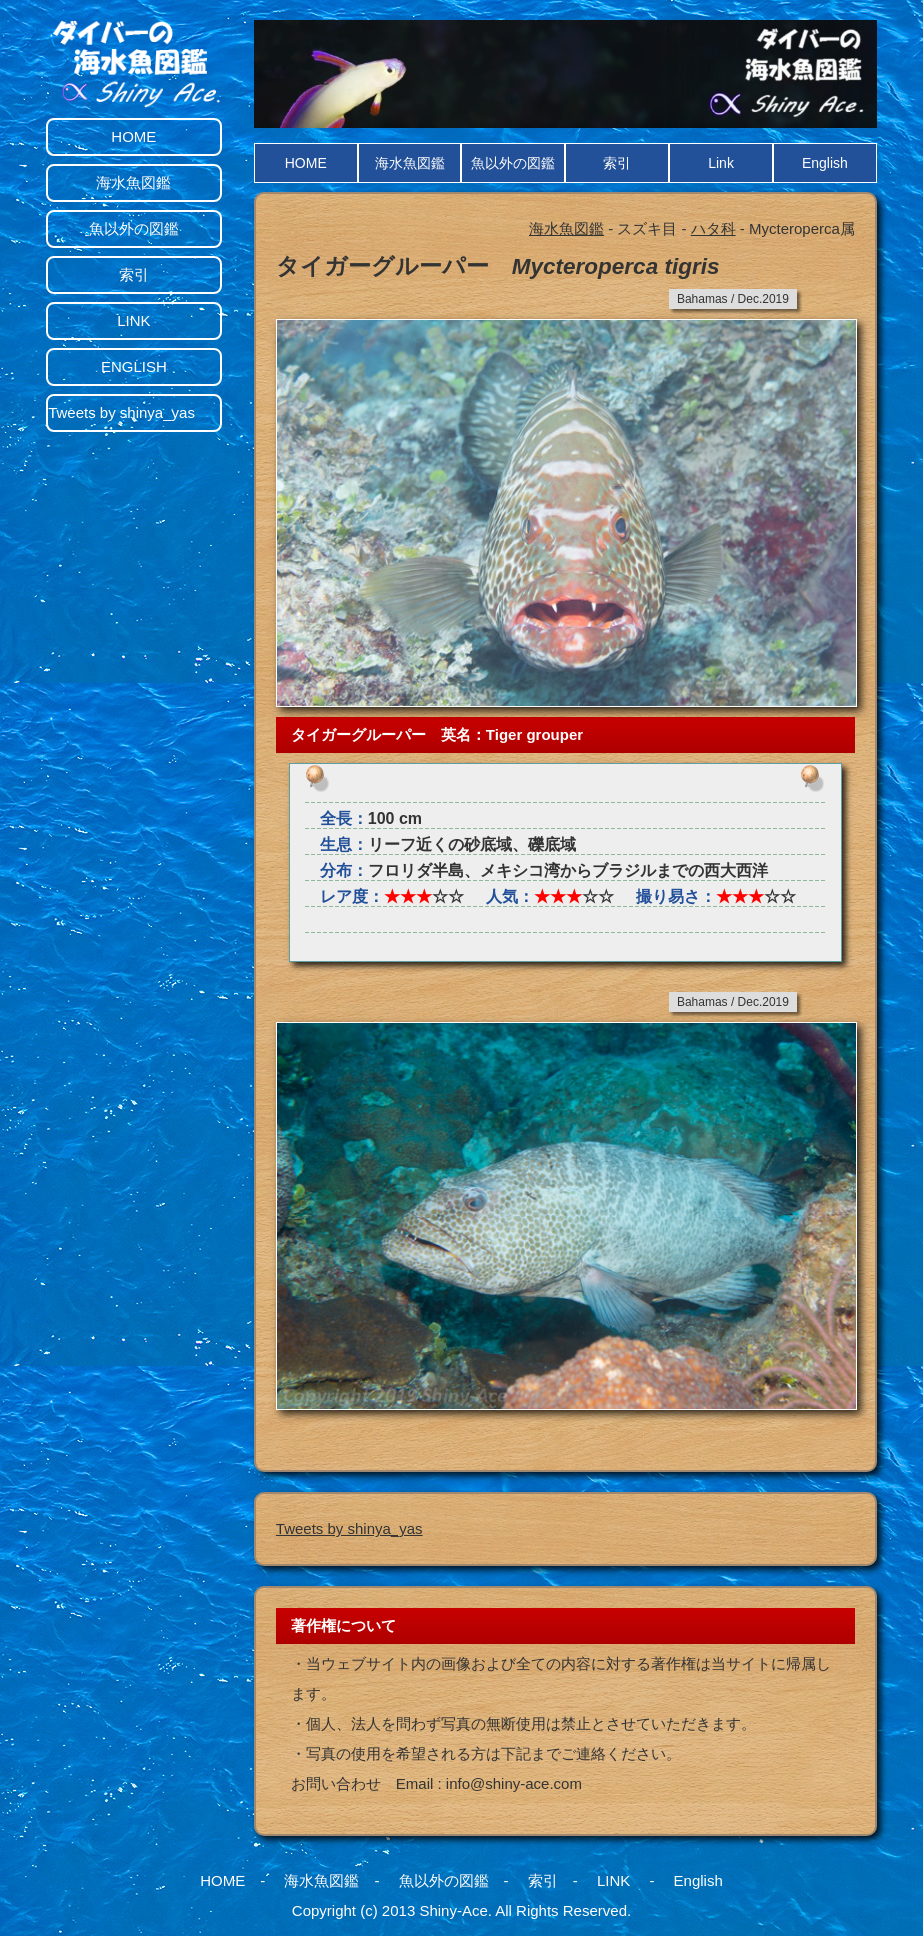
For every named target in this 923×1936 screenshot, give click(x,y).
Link (721, 163)
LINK (133, 320)
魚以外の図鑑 (513, 163)
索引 (617, 163)
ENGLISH (134, 366)
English (825, 163)
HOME (306, 163)
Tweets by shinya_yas (349, 1528)
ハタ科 (713, 228)
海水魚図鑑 (410, 163)
